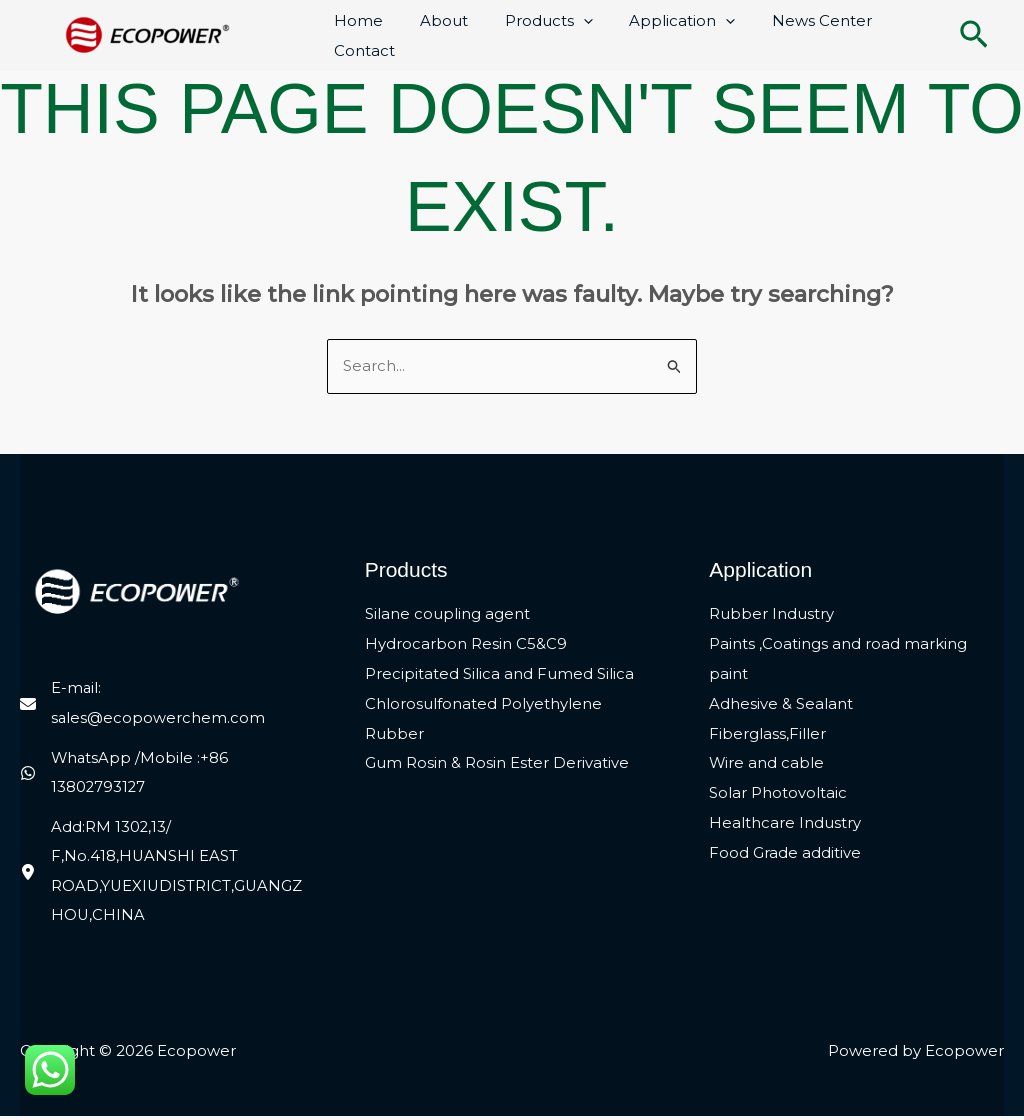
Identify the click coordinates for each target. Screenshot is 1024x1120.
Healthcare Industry (785, 825)
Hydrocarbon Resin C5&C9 (466, 645)
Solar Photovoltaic (778, 795)
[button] (974, 36)
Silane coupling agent (447, 615)
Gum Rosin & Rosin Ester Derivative (497, 765)
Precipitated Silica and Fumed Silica (499, 675)
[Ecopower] (148, 33)
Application (659, 21)
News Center (792, 20)
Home (355, 20)
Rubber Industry (771, 615)
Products (532, 21)
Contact (361, 50)
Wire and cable (767, 765)
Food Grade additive (785, 855)
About (434, 20)
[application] (566, 21)
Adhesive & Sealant (781, 705)
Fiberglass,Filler (767, 735)
